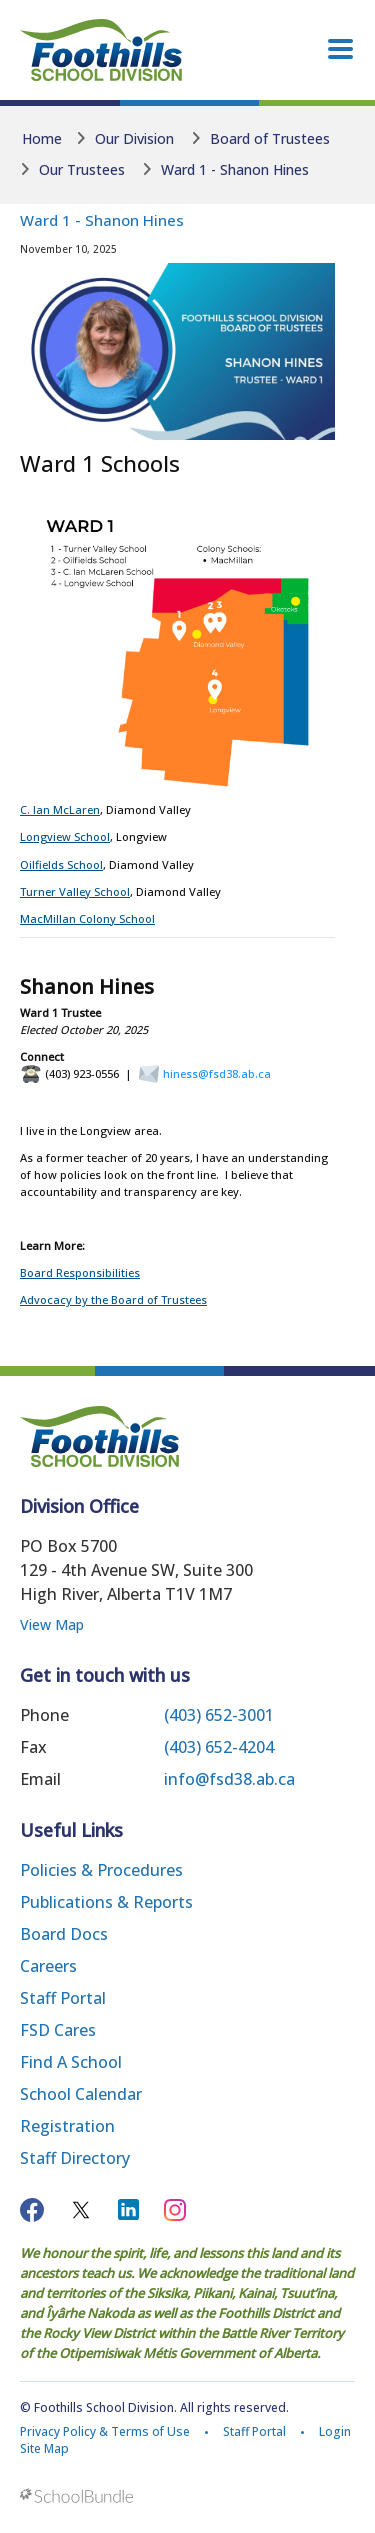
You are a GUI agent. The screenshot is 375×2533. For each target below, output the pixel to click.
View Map (52, 1624)
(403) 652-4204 (219, 1747)
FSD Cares (58, 2030)
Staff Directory (75, 2158)
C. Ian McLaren (60, 809)
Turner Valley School (75, 891)
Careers (48, 1966)
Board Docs (64, 1934)
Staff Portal (63, 1998)
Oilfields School (61, 864)
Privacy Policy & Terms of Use (105, 2431)
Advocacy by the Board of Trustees (113, 1299)
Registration (67, 2126)
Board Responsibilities (80, 1272)
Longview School (65, 836)
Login (335, 2431)
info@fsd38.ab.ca (229, 1779)
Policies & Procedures (101, 1870)
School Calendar (81, 2094)
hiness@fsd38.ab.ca (217, 1073)
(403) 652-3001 (219, 1715)
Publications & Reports (106, 1902)
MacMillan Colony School (87, 918)
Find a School (71, 2062)
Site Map (44, 2448)
